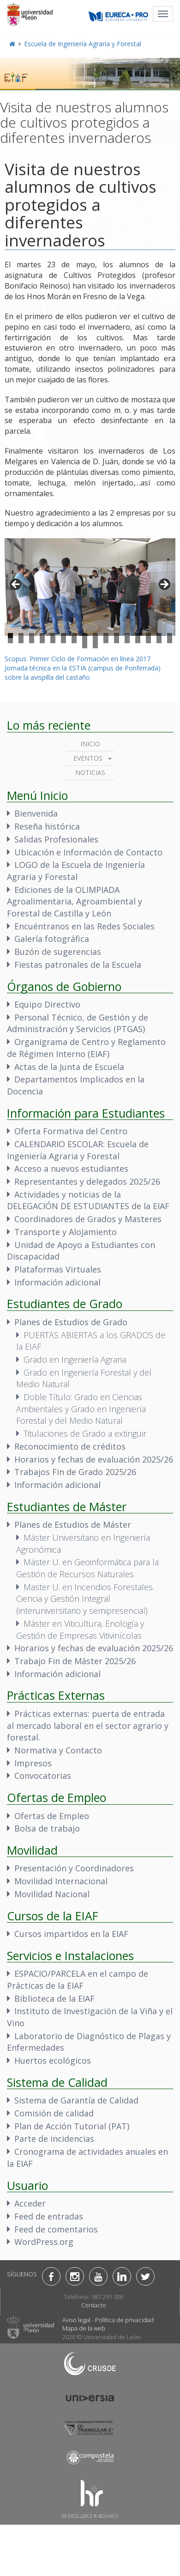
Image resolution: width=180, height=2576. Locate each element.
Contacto (93, 2305)
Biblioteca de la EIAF (54, 1998)
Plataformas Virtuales (57, 1269)
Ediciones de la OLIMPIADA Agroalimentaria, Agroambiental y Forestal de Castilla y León (74, 901)
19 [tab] (31, 640)
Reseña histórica (47, 826)
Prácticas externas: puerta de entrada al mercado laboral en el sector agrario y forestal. (87, 1725)
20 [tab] (42, 640)
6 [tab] (63, 635)
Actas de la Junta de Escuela (69, 1066)
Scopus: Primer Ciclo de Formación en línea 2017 (77, 658)
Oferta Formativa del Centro (70, 1131)
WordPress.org (43, 2241)
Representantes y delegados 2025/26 (87, 1181)
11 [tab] (116, 635)
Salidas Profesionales (56, 839)
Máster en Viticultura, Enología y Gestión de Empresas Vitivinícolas (80, 1629)
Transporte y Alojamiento (65, 1231)
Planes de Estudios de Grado (70, 1322)
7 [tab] (74, 635)
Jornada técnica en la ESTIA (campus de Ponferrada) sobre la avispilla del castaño (83, 673)
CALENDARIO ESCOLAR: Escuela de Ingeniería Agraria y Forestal (78, 1150)
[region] (90, 587)
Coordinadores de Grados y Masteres (88, 1218)
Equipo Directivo (47, 1004)
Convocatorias (42, 1775)
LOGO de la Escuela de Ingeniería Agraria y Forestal (76, 870)
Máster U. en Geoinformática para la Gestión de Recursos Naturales (87, 1568)
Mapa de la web (83, 2328)
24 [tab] (84, 640)
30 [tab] (148, 640)
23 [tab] (74, 640)
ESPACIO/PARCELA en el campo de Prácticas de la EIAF (77, 1979)
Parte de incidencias (54, 2138)
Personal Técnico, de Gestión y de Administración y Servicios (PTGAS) (77, 1023)
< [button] (16, 585)
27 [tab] (116, 640)
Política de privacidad (124, 2320)
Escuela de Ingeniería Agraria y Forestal (82, 43)
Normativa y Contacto (58, 1750)
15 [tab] (159, 635)
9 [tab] (95, 635)
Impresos (33, 1763)
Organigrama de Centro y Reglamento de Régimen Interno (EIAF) (86, 1047)
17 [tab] (10, 640)
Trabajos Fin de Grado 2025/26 (75, 1471)
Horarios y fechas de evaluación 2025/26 (93, 1459)
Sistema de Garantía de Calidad (76, 2100)
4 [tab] (42, 635)
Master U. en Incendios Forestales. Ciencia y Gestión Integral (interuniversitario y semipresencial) (85, 1598)
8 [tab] (84, 635)
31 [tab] (159, 640)
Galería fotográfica (51, 938)
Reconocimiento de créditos (70, 1446)
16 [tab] (169, 635)
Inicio (90, 743)
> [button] (164, 585)
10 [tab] (105, 635)
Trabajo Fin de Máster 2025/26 (75, 1660)
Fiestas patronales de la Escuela (77, 964)
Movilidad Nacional (52, 1894)
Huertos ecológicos (52, 2060)
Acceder (30, 2203)
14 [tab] (148, 635)
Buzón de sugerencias (57, 951)
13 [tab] (137, 635)
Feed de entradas (48, 2216)
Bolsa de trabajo (47, 1828)
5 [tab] (52, 635)
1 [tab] (10, 635)
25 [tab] (95, 640)
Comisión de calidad (54, 2113)
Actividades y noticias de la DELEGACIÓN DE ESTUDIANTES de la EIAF (88, 1200)
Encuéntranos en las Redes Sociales (84, 926)
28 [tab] (127, 640)
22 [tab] (63, 640)
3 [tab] (31, 635)
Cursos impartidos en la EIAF (71, 1933)
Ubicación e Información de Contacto (88, 852)
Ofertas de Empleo (51, 1815)
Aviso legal (76, 2320)
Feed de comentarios (56, 2229)
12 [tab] (127, 635)
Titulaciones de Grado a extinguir (85, 1433)
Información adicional (57, 1282)
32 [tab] (169, 640)
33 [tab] (84, 645)
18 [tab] (21, 640)
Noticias (90, 772)
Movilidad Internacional (61, 1881)
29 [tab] (137, 640)
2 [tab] (21, 635)
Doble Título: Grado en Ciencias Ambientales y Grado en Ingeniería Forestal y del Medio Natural (81, 1408)
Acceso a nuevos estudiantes (71, 1168)
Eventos (87, 758)
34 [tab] (95, 645)
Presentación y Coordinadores (74, 1868)
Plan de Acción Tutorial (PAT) (71, 2126)
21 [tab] (52, 640)
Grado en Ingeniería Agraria (75, 1359)
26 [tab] (105, 640)
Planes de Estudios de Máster (72, 1524)
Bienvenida (36, 813)
